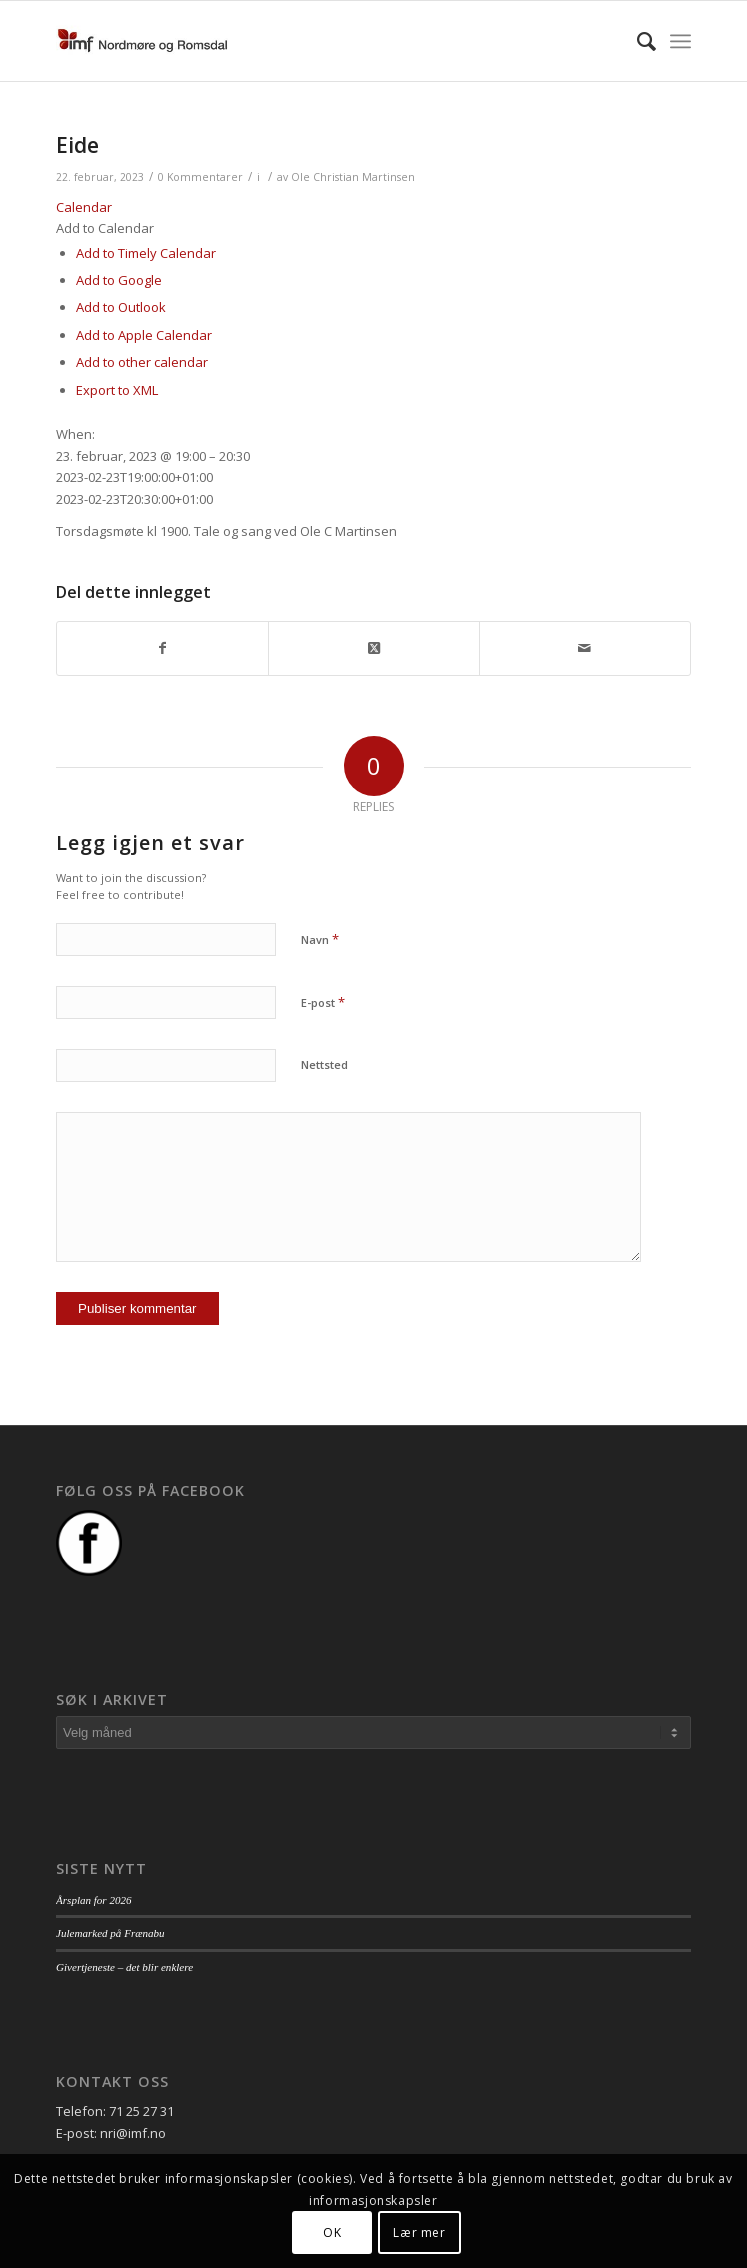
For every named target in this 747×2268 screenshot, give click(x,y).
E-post (323, 1002)
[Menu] (680, 41)
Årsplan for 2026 (94, 1900)
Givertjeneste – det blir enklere (124, 1967)
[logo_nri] (310, 41)
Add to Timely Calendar (146, 253)
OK (332, 2232)
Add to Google (119, 280)
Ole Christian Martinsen (353, 177)
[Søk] (636, 41)
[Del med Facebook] (162, 648)
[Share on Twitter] (374, 648)
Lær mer (419, 2232)
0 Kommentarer (200, 177)
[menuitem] (636, 41)
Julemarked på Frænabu (110, 1933)
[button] (105, 228)
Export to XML (117, 390)
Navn (320, 939)
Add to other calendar (142, 362)
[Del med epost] (585, 648)
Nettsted (324, 1064)
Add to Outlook (121, 307)
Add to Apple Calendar (144, 335)
